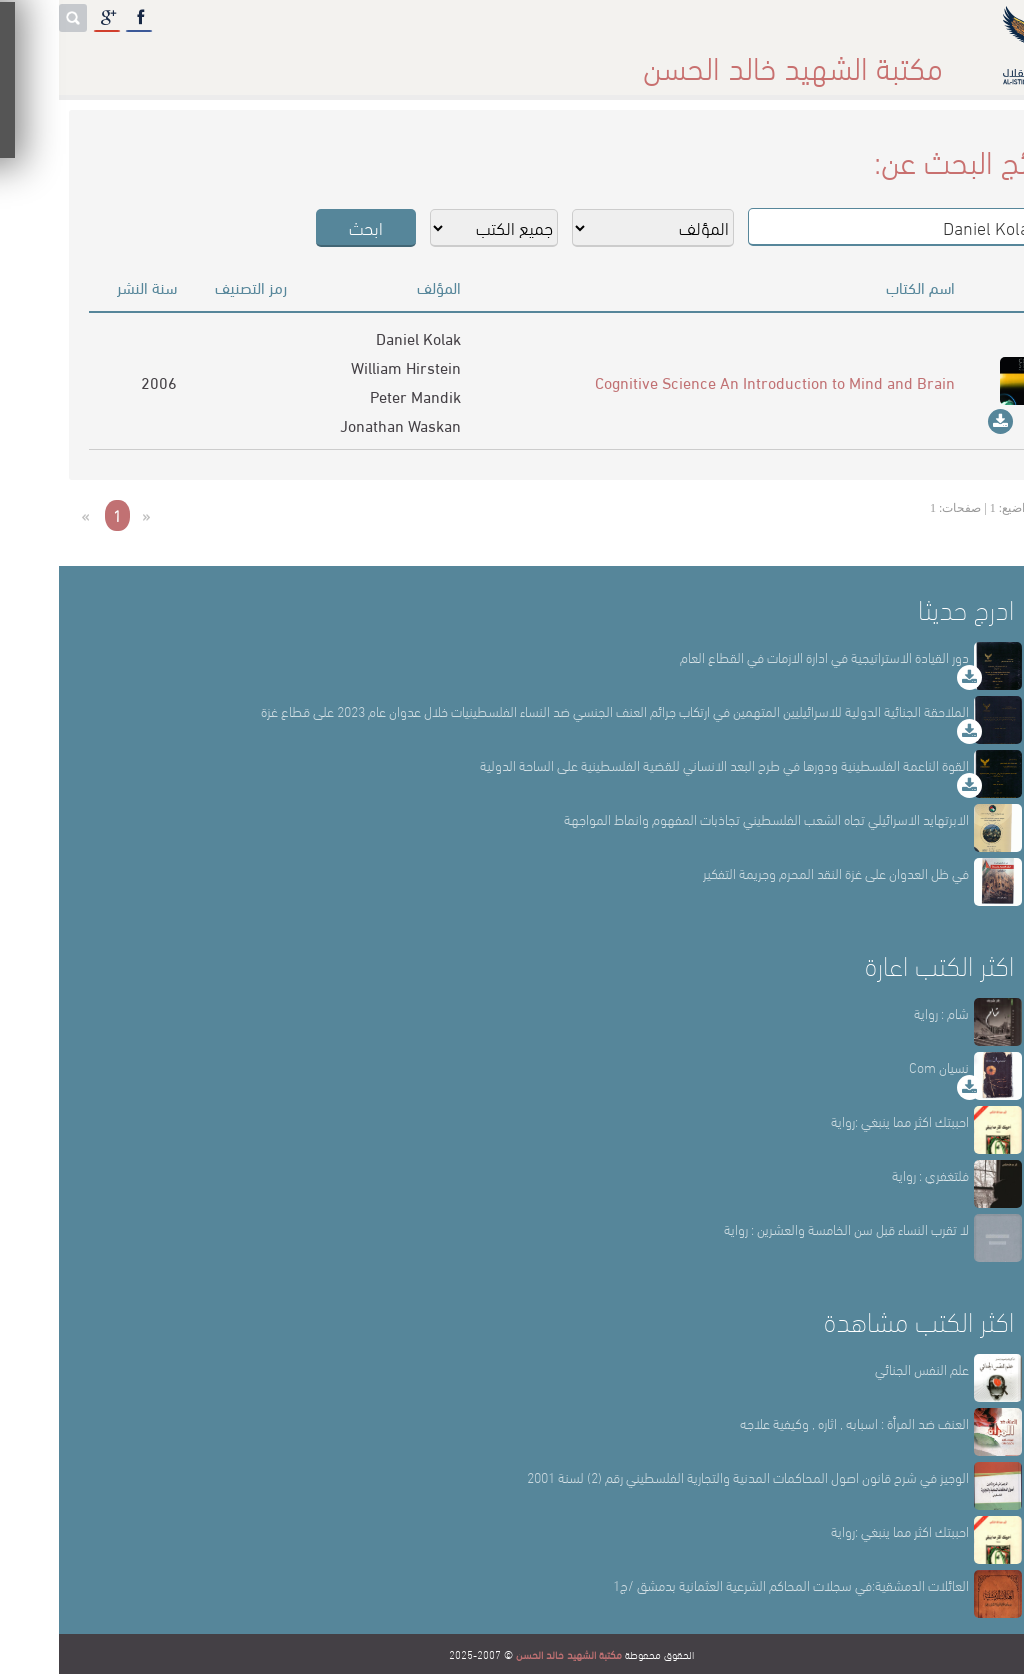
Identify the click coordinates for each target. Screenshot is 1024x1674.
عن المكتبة (705, 59)
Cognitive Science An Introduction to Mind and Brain (716, 381)
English (59, 59)
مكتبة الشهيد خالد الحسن (510, 1654)
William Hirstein (347, 366)
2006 (100, 381)
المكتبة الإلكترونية (207, 59)
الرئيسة (825, 59)
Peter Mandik (356, 395)
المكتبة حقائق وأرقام (390, 59)
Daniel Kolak (359, 337)
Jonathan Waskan (341, 424)
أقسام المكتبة (563, 59)
